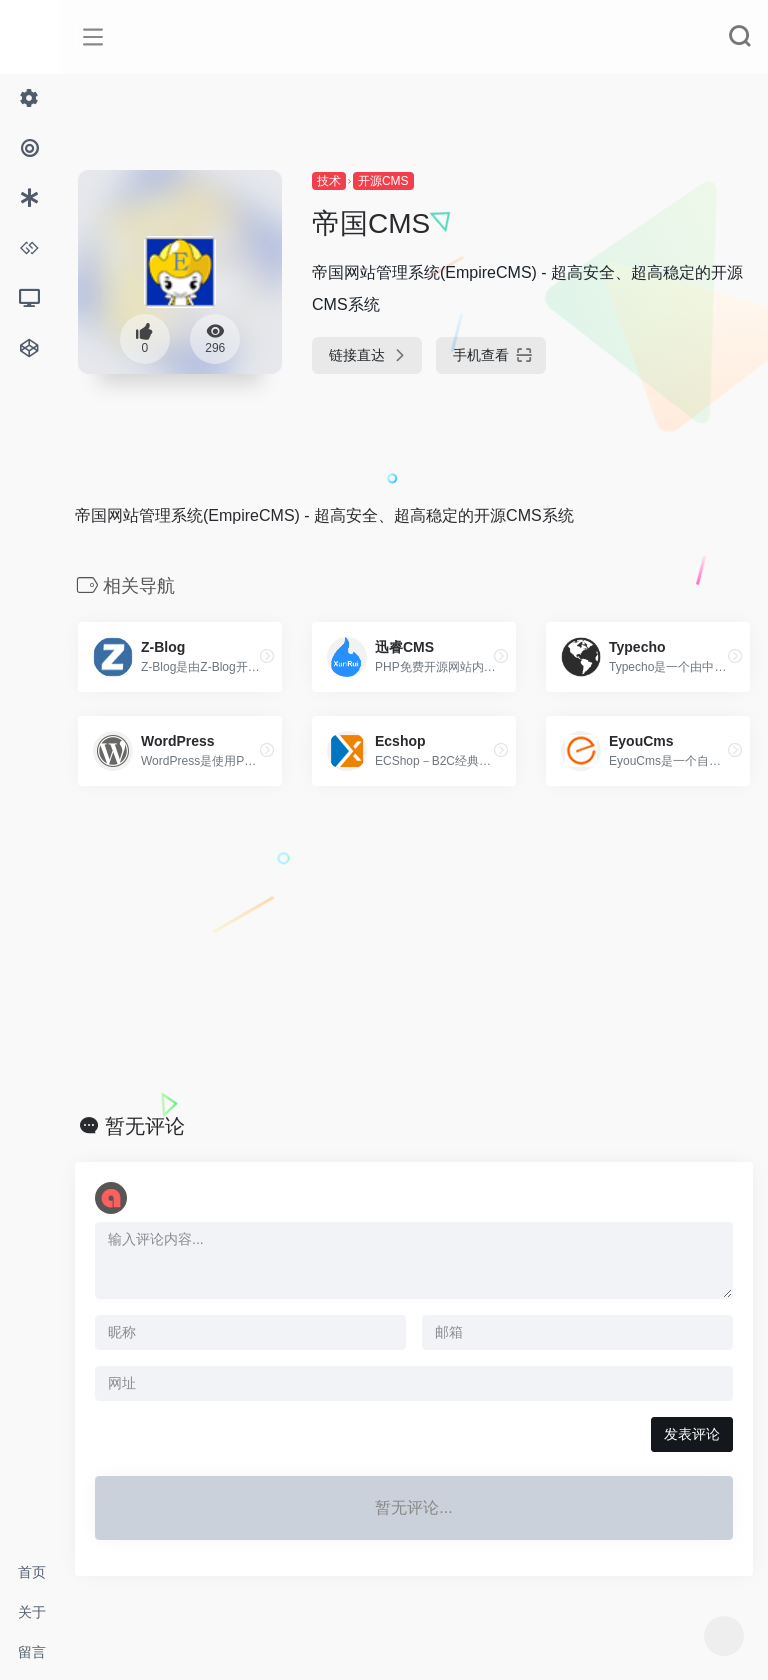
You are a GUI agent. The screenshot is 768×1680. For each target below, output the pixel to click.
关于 (32, 1612)
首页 (32, 1572)
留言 (32, 1652)
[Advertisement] (414, 950)
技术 (329, 181)
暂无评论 (145, 1126)
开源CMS (383, 181)
